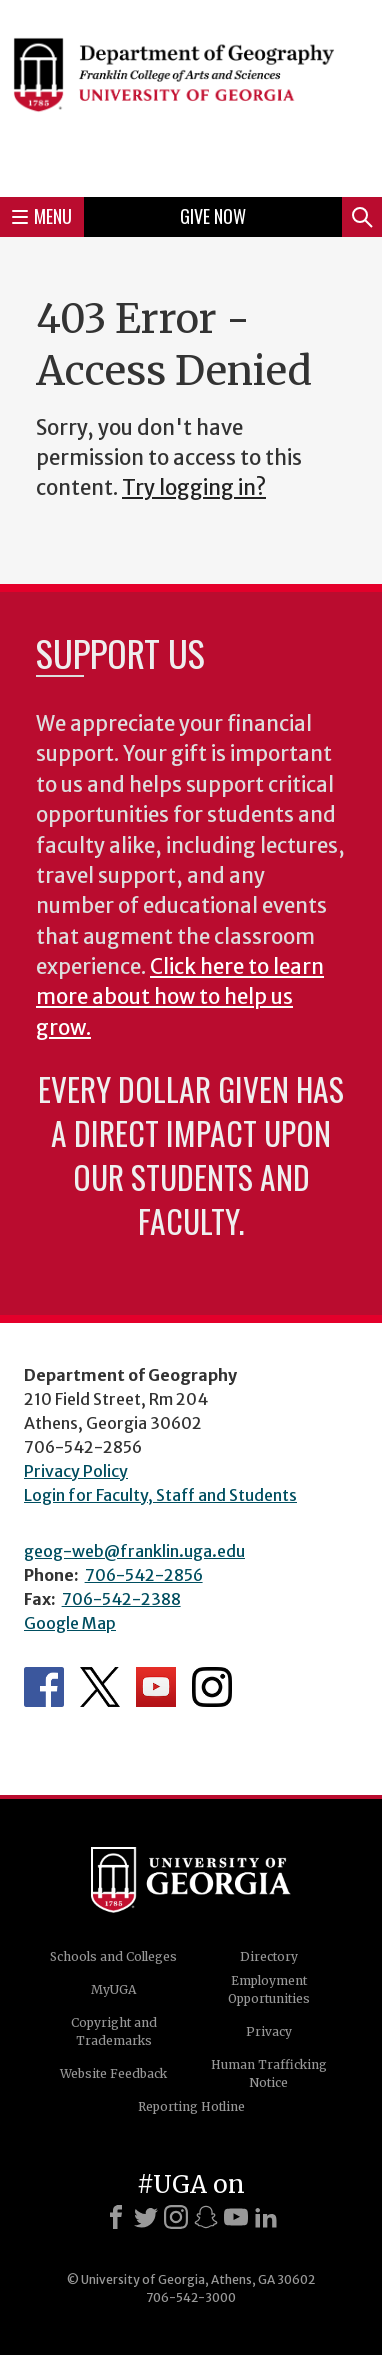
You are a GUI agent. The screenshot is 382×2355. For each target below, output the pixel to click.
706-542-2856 (144, 1575)
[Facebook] (116, 2217)
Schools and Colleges (113, 1956)
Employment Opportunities (269, 1989)
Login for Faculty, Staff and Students (160, 1495)
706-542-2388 (121, 1599)
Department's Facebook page (44, 1687)
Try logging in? (194, 488)
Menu (42, 216)
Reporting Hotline (191, 2106)
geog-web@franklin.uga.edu (134, 1551)
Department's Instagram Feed (212, 1687)
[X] (146, 2217)
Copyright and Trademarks (114, 2031)
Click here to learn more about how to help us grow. (180, 997)
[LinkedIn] (266, 2217)
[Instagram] (176, 2217)
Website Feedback (113, 2073)
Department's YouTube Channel (156, 1687)
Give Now (213, 216)
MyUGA (113, 1989)
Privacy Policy (76, 1471)
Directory (269, 1956)
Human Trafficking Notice (269, 2073)
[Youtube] (236, 2217)
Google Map (70, 1623)
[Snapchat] (206, 2217)
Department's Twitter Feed (100, 1687)
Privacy (269, 2031)
